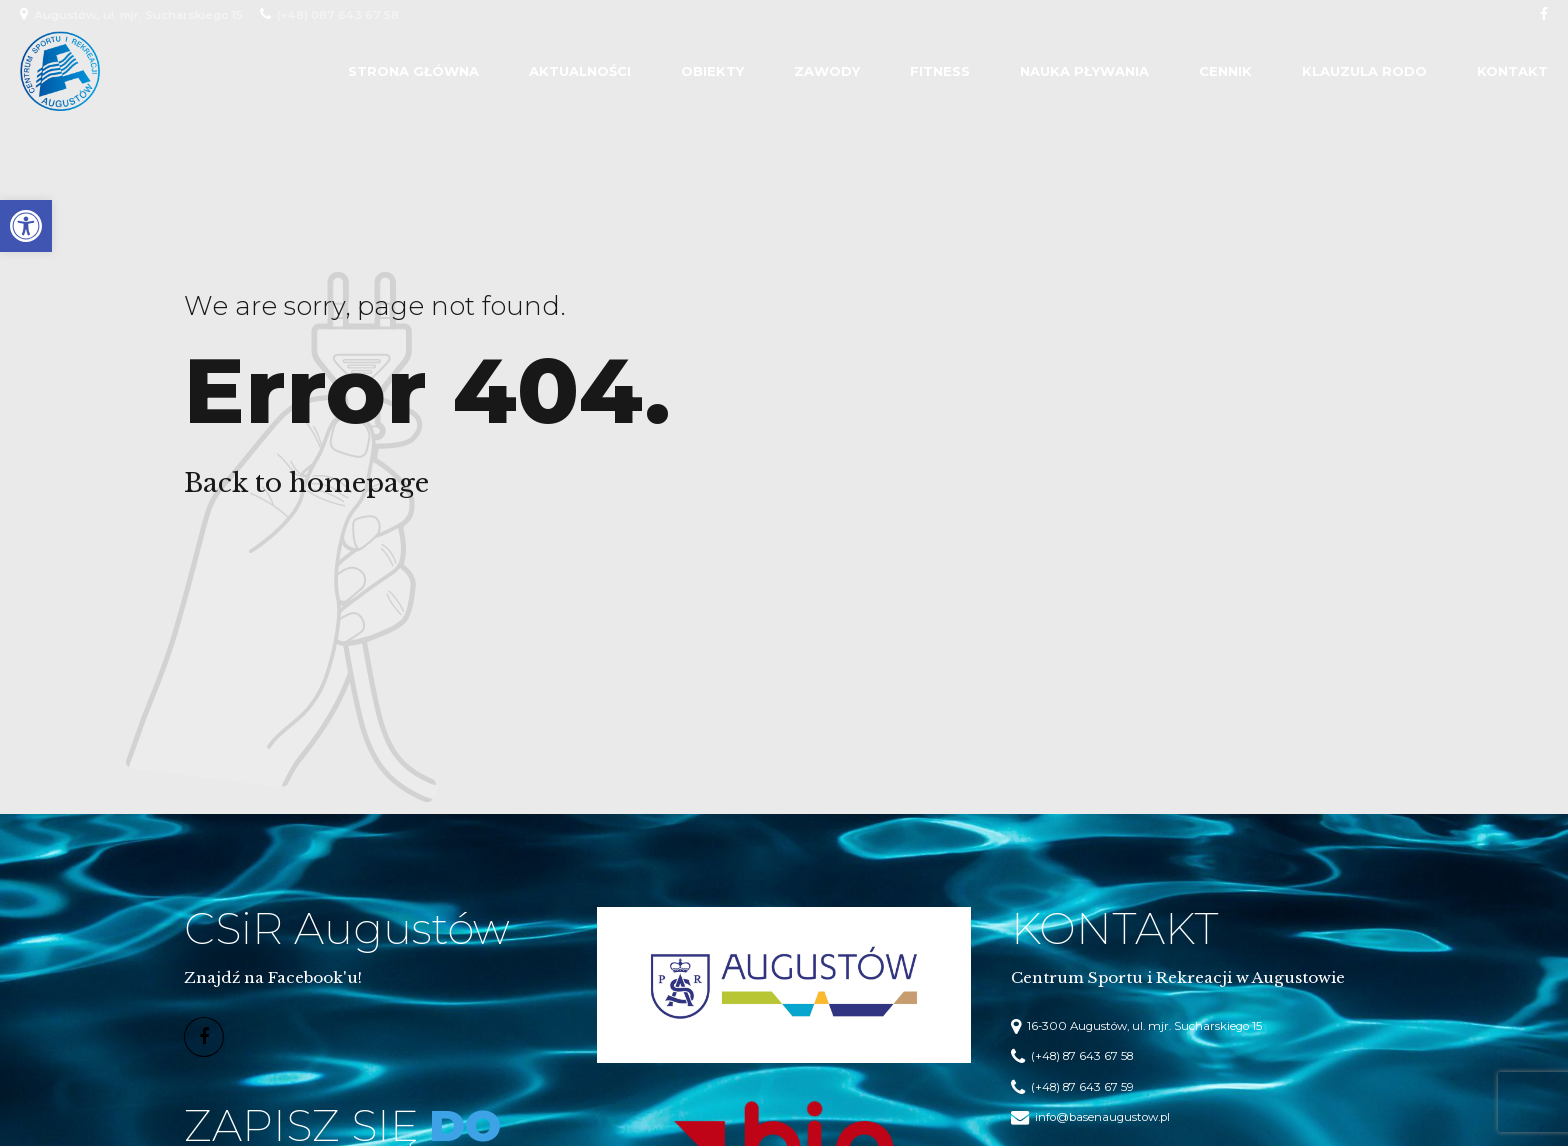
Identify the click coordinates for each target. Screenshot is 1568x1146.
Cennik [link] (1225, 71)
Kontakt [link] (1512, 71)
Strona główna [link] (413, 71)
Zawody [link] (827, 71)
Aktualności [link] (580, 71)
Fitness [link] (940, 71)
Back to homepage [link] (306, 483)
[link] (26, 226)
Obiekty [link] (712, 71)
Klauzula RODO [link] (1364, 71)
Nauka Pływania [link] (1084, 71)
